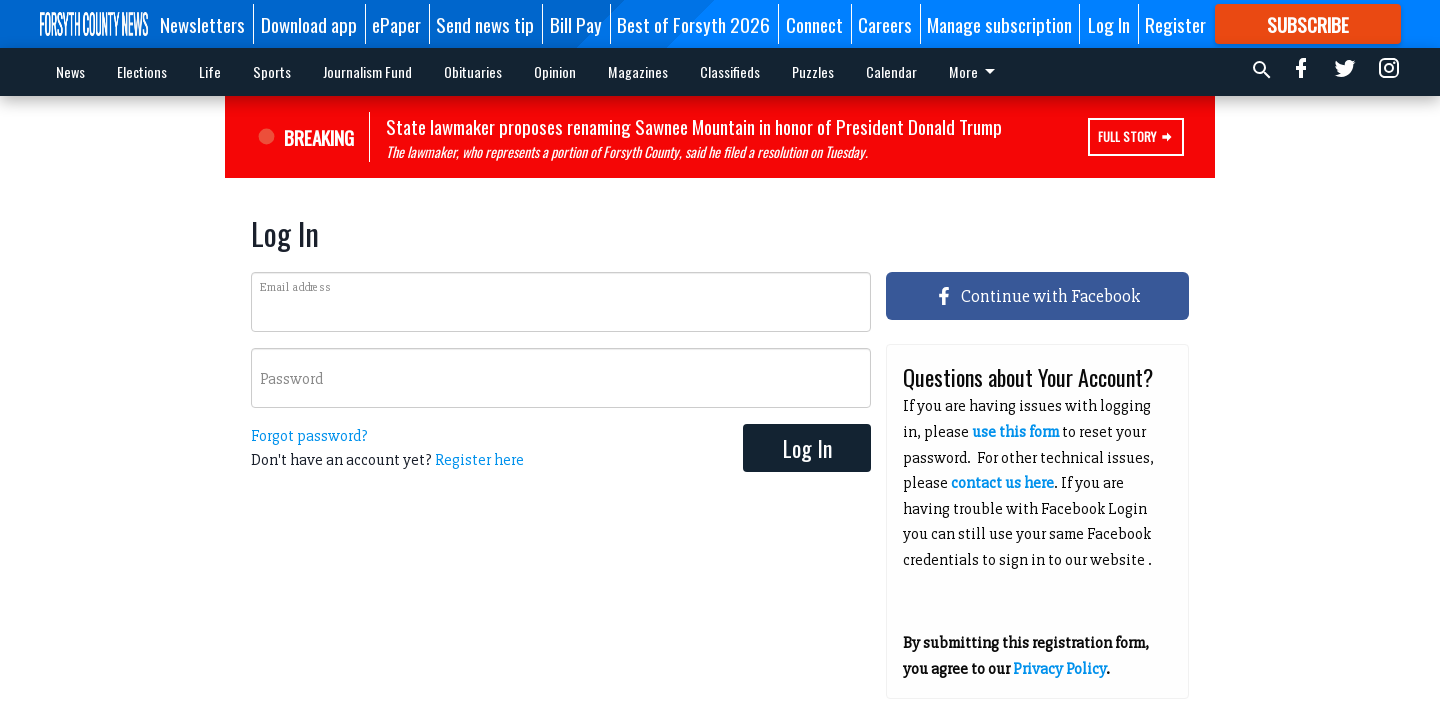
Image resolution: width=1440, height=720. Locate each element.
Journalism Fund (367, 71)
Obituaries (473, 71)
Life (210, 71)
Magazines (638, 71)
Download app (309, 24)
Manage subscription (999, 24)
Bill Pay (576, 24)
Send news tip (485, 24)
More (892, 71)
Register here (479, 460)
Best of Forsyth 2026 (693, 24)
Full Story (1136, 136)
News (70, 71)
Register (1175, 24)
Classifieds (730, 71)
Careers (885, 24)
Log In (1109, 24)
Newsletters (202, 24)
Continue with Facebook (1038, 296)
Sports (272, 71)
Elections (142, 71)
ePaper (396, 24)
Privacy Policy (1059, 669)
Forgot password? (309, 436)
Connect (814, 24)
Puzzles (813, 71)
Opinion (555, 71)
